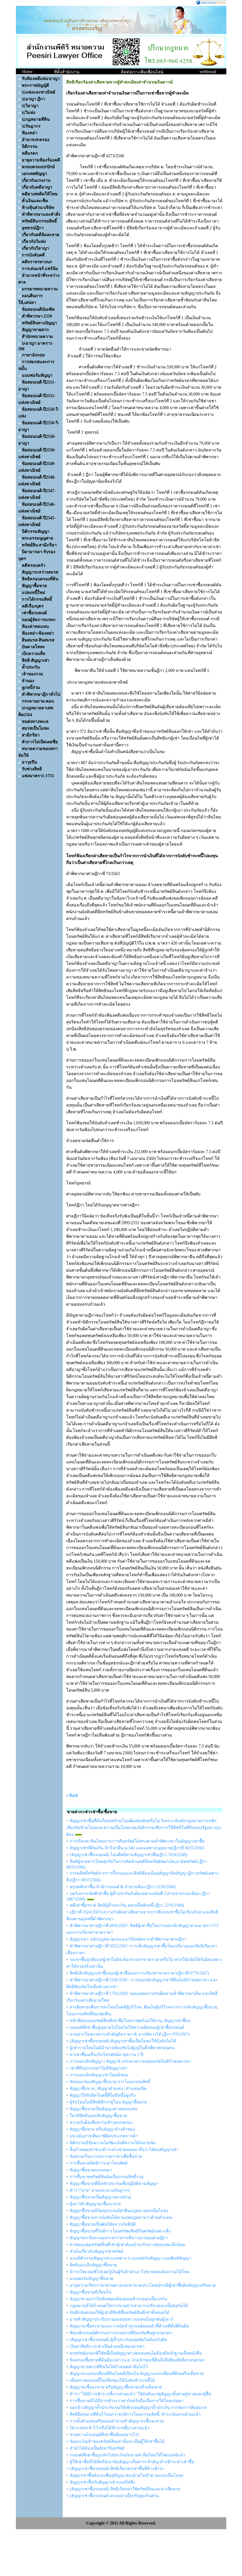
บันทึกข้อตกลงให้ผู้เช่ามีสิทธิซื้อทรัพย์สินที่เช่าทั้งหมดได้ (120, 2312)
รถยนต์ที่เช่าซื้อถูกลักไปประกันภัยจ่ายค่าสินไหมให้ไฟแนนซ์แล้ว (127, 2455)
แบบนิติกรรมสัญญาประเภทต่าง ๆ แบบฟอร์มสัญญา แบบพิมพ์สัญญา (130, 2258)
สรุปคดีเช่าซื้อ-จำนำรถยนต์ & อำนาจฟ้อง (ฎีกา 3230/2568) (123, 1886)
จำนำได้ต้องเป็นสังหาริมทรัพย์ (97, 2448)
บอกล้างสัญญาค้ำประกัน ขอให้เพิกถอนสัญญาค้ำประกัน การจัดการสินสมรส (138, 2407)
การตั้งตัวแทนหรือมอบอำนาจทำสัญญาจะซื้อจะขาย (117, 2421)
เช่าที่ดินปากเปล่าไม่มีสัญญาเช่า (98, 2068)
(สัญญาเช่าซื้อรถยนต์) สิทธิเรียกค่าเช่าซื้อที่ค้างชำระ (117, 2468)
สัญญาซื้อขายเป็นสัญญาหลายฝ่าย (100, 2197)
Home (27, 71)
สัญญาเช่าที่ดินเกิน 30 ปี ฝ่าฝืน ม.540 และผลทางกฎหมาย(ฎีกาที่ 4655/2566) (137, 1848)
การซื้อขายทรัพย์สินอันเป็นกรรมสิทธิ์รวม (107, 2176)
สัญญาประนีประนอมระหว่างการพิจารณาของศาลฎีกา (119, 2237)
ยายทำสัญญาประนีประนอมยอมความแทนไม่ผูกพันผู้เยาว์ (121, 2319)
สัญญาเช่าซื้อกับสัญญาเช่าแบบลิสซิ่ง (102, 2482)
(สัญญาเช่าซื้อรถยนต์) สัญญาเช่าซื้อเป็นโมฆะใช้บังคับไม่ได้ (123, 2041)
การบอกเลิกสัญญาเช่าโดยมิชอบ (99, 2075)
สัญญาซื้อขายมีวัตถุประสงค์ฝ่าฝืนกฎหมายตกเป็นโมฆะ (119, 2210)
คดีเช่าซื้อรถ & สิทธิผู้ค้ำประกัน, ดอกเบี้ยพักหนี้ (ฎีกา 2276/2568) (127, 1905)
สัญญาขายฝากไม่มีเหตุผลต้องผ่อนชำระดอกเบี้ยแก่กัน (118, 2299)
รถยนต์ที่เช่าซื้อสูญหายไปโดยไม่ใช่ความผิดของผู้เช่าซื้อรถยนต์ (127, 2027)
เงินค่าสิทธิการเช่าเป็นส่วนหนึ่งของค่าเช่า (107, 2346)
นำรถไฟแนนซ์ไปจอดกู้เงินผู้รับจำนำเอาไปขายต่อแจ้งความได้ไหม (130, 2271)
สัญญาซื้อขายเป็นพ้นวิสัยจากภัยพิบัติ (103, 2224)
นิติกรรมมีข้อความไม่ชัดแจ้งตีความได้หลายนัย (112, 2142)
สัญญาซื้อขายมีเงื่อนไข (90, 2292)
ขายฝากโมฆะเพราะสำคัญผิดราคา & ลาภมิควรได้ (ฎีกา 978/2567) (130, 2034)
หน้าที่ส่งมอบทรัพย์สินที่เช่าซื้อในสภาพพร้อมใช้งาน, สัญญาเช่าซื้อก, (130, 2020)
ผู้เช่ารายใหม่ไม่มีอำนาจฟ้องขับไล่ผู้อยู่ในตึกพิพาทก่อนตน (122, 2047)
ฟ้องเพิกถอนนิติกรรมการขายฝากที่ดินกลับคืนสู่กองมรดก (121, 2332)
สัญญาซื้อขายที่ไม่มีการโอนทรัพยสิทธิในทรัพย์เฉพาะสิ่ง (120, 2231)
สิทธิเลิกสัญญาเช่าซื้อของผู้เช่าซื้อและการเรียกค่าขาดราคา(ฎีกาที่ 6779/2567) (139, 1973)
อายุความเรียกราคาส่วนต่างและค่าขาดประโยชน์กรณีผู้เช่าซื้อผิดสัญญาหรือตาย (143, 2285)
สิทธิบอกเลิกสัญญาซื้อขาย (93, 2265)
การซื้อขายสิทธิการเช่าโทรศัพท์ (98, 2163)
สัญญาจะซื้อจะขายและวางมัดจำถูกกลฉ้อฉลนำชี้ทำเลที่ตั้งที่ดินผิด (129, 2326)
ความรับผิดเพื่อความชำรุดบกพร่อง (101, 2122)
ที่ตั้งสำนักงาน (66, 72)
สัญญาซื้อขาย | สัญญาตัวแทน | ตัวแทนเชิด (108, 2088)
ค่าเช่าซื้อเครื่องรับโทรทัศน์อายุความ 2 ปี (106, 2054)
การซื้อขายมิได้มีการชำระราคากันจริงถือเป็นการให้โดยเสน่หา (127, 2400)
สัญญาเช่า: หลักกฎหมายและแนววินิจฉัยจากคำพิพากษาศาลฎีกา (128, 1939)
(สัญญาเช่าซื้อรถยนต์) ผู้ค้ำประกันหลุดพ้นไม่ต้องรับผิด (118, 2339)
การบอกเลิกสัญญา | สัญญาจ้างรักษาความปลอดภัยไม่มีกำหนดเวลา (130, 2061)
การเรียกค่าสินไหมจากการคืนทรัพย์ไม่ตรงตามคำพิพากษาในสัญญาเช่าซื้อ (137, 1841)
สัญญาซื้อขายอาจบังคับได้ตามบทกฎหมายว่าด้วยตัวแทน (121, 2217)
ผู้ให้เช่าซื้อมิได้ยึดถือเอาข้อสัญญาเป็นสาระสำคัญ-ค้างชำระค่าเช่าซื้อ (132, 2461)
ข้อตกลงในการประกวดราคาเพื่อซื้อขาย (106, 2156)
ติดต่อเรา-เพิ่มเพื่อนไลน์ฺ (142, 72)
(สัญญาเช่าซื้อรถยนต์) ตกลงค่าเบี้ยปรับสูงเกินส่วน (114, 2495)
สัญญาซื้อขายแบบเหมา (91, 2170)
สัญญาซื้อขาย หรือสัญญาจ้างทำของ (102, 2129)
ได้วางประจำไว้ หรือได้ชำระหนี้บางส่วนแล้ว (110, 2428)
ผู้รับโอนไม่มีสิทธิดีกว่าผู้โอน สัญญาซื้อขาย (108, 2102)
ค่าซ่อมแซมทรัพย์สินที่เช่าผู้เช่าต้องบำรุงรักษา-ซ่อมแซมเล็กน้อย (127, 2244)
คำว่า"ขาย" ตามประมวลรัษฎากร (100, 2190)
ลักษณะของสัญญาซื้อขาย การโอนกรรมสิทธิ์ (110, 2081)
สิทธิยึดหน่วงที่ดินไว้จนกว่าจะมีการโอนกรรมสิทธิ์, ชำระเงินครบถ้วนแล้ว (135, 2414)
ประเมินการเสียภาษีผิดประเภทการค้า (104, 2136)
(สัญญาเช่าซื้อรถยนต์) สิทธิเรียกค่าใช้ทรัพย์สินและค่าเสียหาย (125, 2489)
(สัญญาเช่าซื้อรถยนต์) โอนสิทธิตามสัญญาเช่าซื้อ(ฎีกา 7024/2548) (129, 1854)
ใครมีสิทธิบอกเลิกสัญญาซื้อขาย (98, 2115)
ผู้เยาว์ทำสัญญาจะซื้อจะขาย (95, 2204)
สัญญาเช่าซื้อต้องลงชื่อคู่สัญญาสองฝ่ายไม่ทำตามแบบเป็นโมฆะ (127, 2475)
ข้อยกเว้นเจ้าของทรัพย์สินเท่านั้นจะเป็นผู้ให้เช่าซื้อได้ (117, 2441)
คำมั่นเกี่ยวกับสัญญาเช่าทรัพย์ (96, 2251)
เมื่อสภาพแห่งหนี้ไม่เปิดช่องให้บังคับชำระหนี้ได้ (112, 2380)
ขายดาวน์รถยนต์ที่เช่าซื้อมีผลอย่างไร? (104, 2434)
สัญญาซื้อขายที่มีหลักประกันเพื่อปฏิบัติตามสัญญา (114, 2183)
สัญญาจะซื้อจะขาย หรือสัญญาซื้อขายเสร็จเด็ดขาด (116, 2387)
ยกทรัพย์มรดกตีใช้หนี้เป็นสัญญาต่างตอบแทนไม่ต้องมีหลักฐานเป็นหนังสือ (136, 2353)
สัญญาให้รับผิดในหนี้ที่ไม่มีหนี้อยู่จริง (103, 2095)
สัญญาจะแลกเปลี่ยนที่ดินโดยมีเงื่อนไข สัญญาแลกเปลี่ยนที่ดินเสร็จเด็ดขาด (137, 2373)
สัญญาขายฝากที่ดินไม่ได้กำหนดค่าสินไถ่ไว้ (109, 2366)
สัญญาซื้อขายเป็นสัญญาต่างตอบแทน (103, 2109)
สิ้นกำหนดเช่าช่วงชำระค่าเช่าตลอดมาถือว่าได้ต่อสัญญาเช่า (124, 2149)
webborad (207, 71)
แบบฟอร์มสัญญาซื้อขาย (91, 2278)
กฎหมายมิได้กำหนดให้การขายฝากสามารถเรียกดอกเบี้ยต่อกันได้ (129, 2305)
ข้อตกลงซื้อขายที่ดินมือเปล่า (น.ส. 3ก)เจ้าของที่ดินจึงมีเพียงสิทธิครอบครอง (137, 2360)
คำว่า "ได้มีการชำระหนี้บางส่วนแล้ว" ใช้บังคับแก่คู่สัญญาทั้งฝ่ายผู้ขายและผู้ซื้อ (140, 2394)
